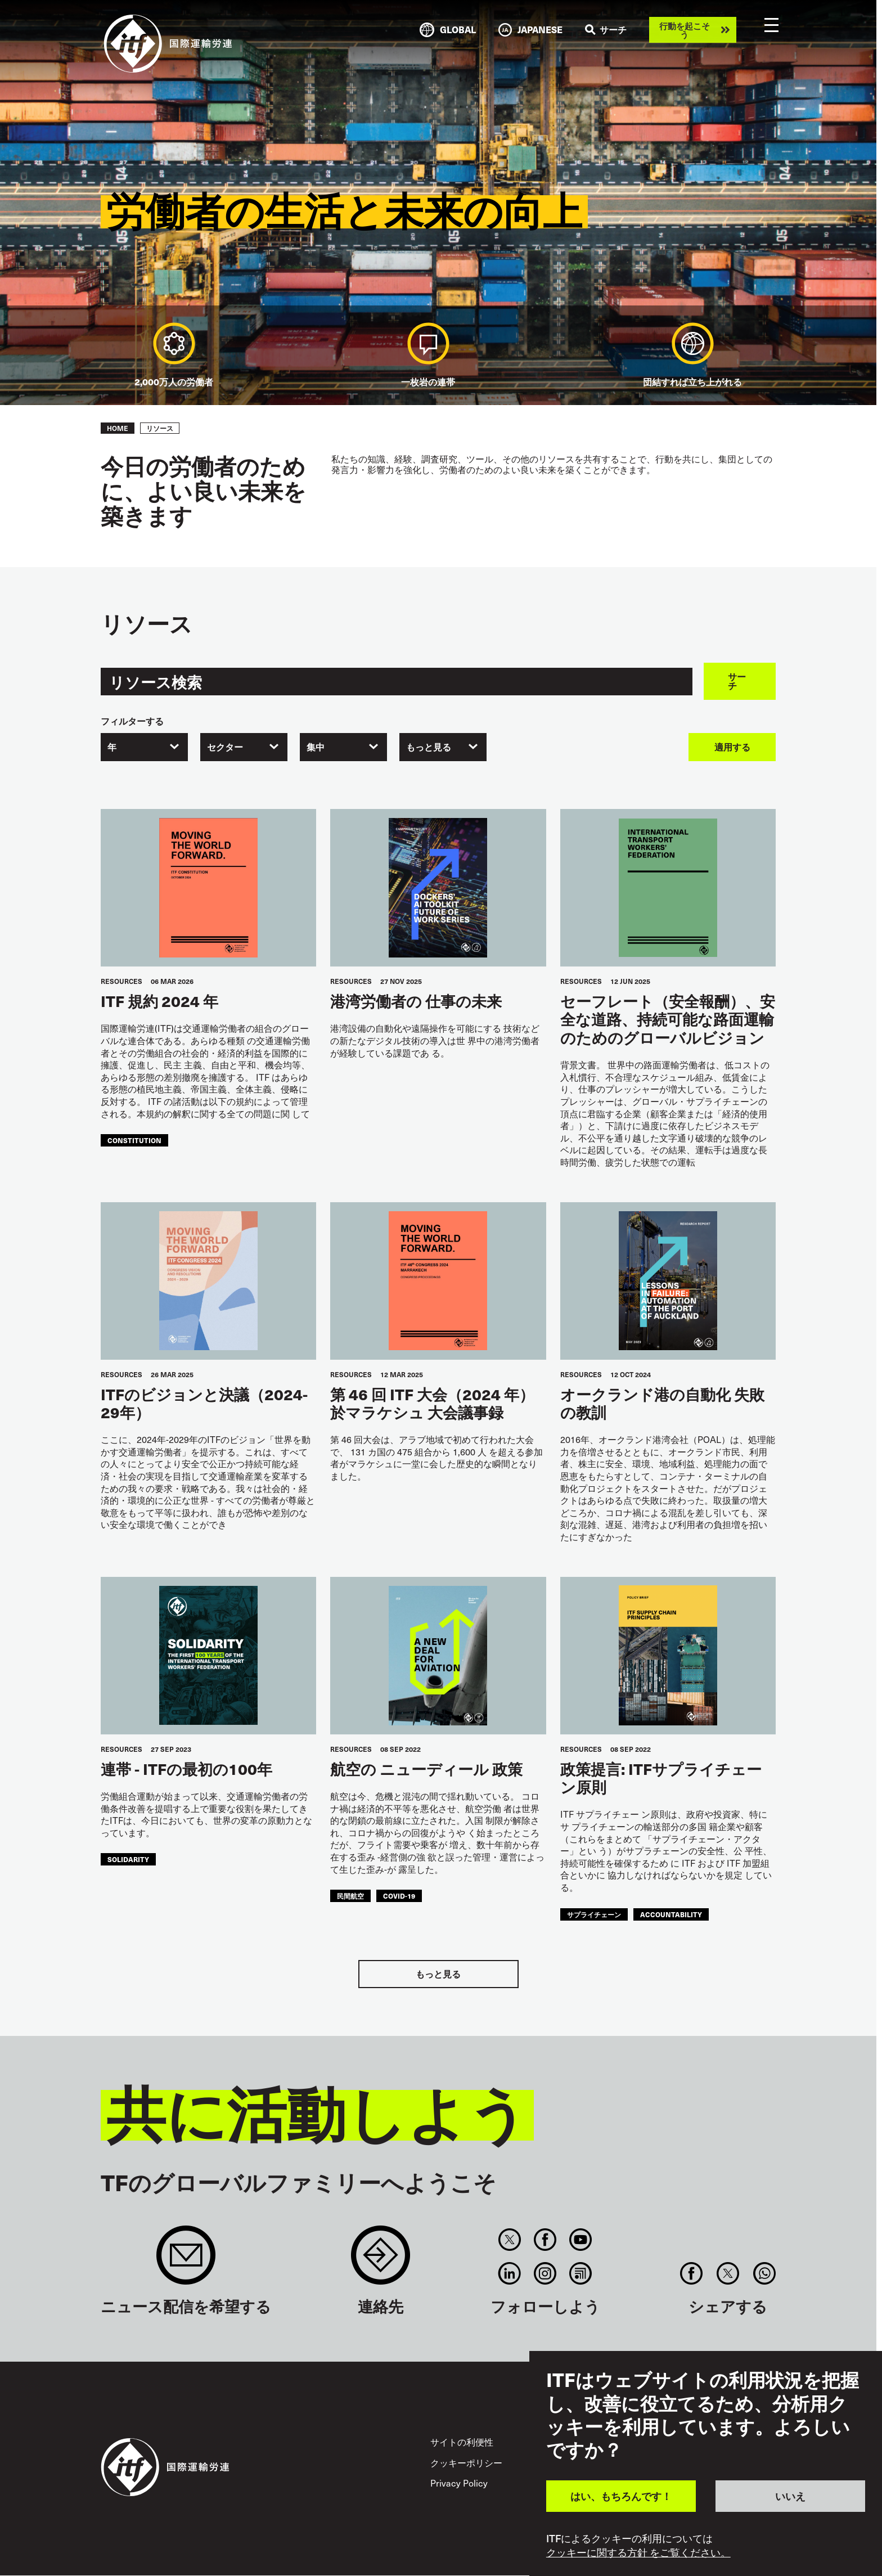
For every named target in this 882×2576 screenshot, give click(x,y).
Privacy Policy (459, 2483)
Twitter (509, 2239)
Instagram (545, 2273)
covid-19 (399, 1895)
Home (117, 428)
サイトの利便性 (461, 2442)
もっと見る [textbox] (428, 746)
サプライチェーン (594, 1914)
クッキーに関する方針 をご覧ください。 (638, 2552)
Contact (380, 2261)
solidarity (128, 1859)
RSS (581, 2273)
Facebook (545, 2239)
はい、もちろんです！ (621, 2496)
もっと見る (438, 1973)
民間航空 (350, 1895)
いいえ (790, 2496)
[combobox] (144, 747)
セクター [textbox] (225, 746)
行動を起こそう (684, 30)
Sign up (185, 2261)
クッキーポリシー (466, 2463)
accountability (671, 1914)
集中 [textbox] (316, 746)
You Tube (581, 2239)
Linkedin (509, 2273)
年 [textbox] (111, 746)
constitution (134, 1140)
